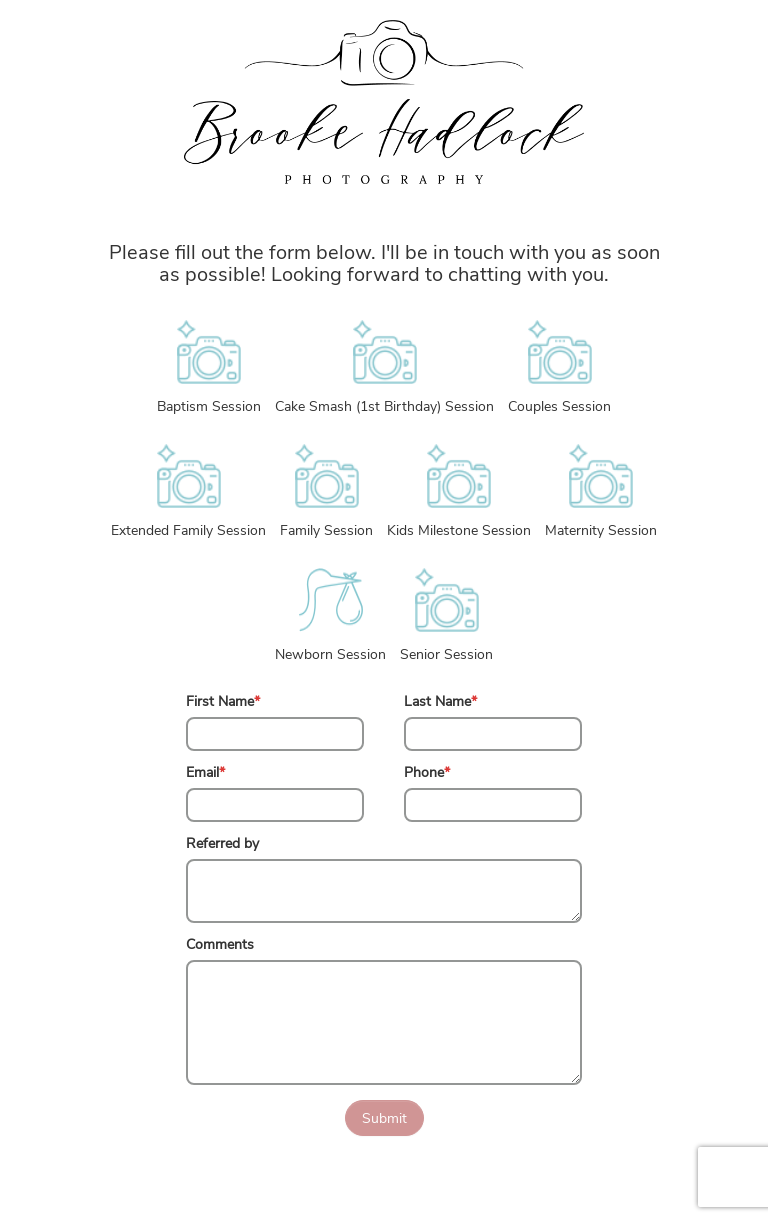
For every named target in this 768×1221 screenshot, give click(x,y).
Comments (220, 944)
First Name (223, 701)
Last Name (440, 701)
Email (205, 772)
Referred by (222, 843)
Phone (427, 772)
